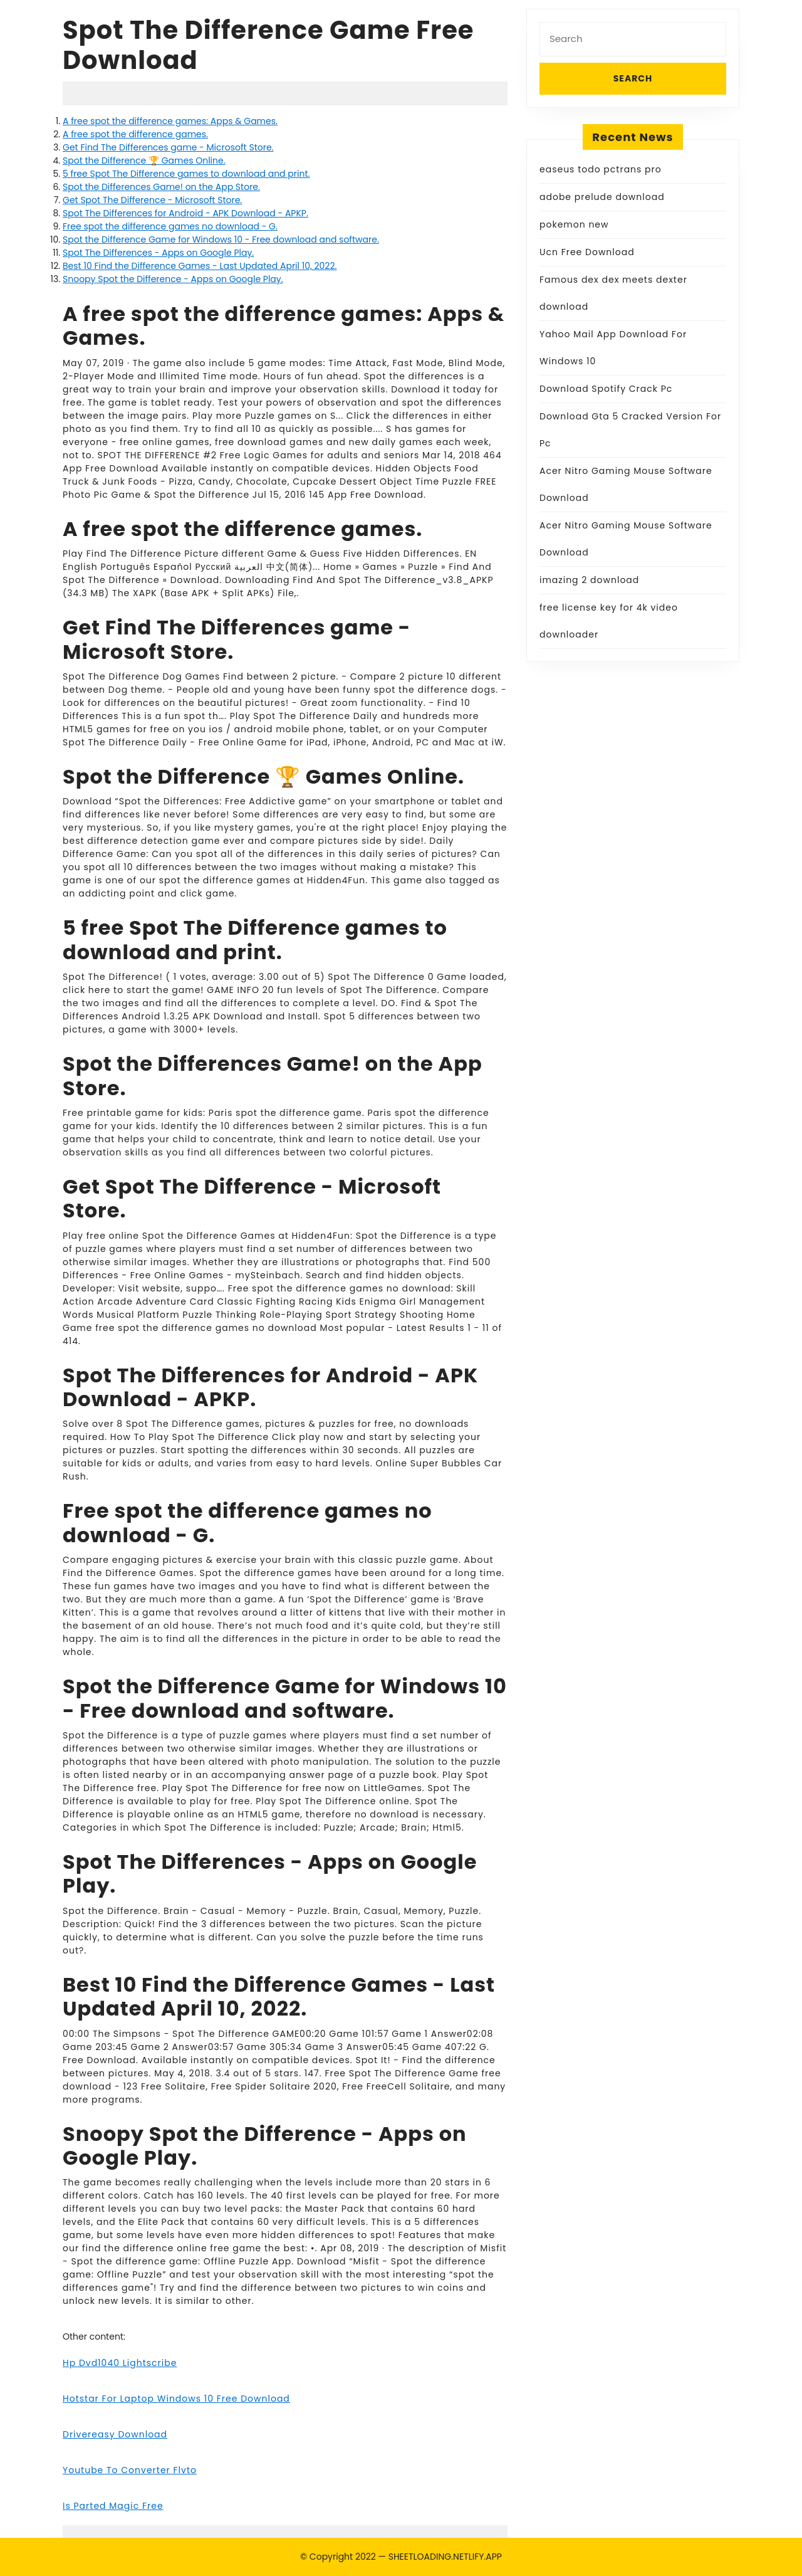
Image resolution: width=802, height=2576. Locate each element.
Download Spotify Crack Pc (605, 388)
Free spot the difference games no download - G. (170, 226)
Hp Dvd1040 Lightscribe (120, 2363)
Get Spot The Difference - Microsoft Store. (152, 200)
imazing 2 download (589, 580)
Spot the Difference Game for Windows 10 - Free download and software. (221, 239)
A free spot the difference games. (135, 134)
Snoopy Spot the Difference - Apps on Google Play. (173, 279)
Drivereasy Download (115, 2434)
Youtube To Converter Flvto (130, 2470)
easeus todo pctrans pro (600, 169)
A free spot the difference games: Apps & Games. (170, 121)
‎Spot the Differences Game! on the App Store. (161, 187)
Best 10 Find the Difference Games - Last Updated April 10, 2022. (199, 266)
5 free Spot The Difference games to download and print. (186, 173)
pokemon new (574, 224)
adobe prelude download (602, 197)
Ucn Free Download (587, 252)
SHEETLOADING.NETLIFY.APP (445, 2556)
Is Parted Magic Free (113, 2506)
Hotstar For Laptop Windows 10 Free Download (176, 2398)
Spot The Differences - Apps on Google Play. (158, 252)
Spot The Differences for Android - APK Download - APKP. (185, 213)
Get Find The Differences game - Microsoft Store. (168, 147)
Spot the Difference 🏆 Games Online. (144, 160)
